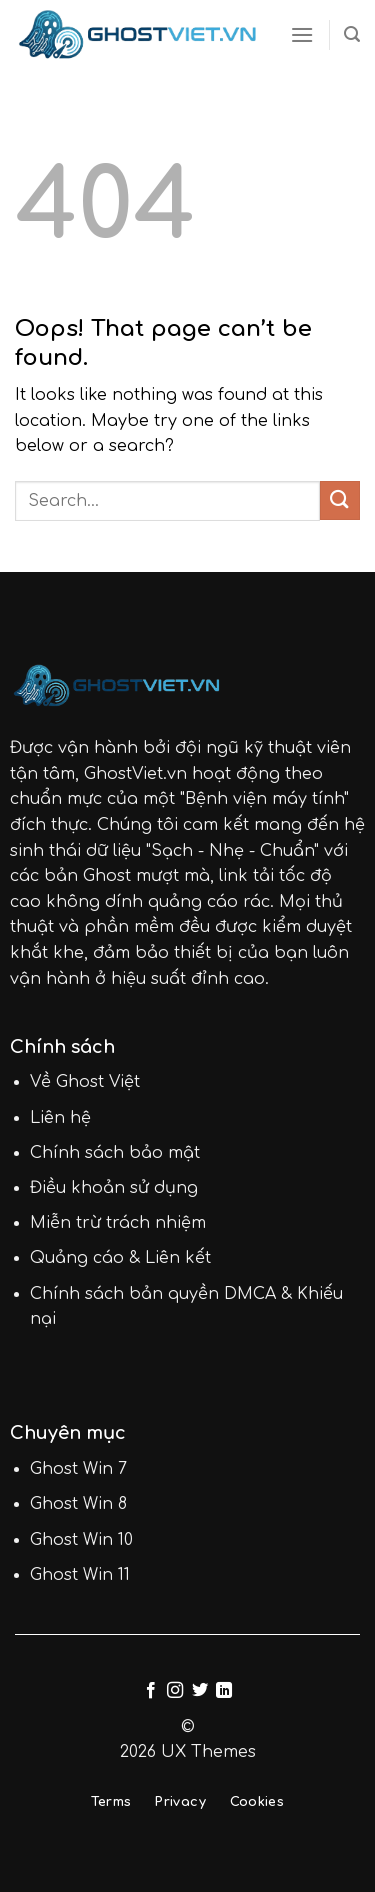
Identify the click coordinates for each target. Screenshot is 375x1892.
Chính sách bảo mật (115, 1153)
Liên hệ (60, 1118)
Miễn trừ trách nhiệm (118, 1223)
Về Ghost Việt (85, 1082)
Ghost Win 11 (80, 1575)
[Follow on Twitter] (200, 1691)
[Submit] (340, 500)
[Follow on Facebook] (151, 1691)
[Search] (352, 34)
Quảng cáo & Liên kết (120, 1258)
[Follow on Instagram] (175, 1691)
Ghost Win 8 (78, 1504)
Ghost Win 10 (81, 1540)
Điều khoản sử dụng (114, 1188)
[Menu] (302, 34)
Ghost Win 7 (78, 1469)
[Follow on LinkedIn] (224, 1691)
